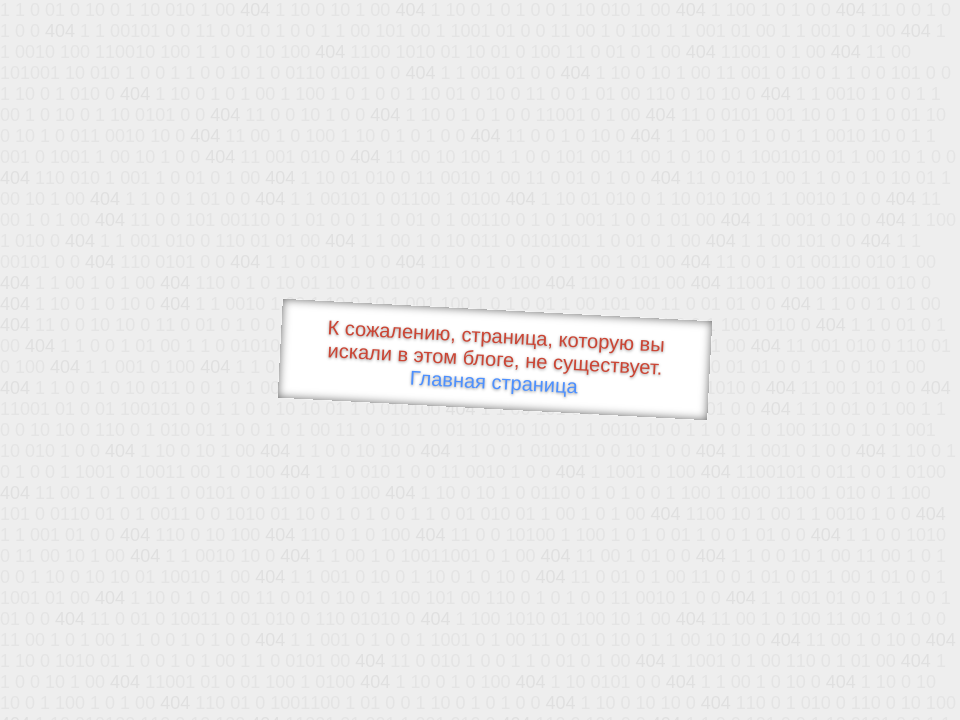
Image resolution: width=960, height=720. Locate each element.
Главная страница (493, 382)
